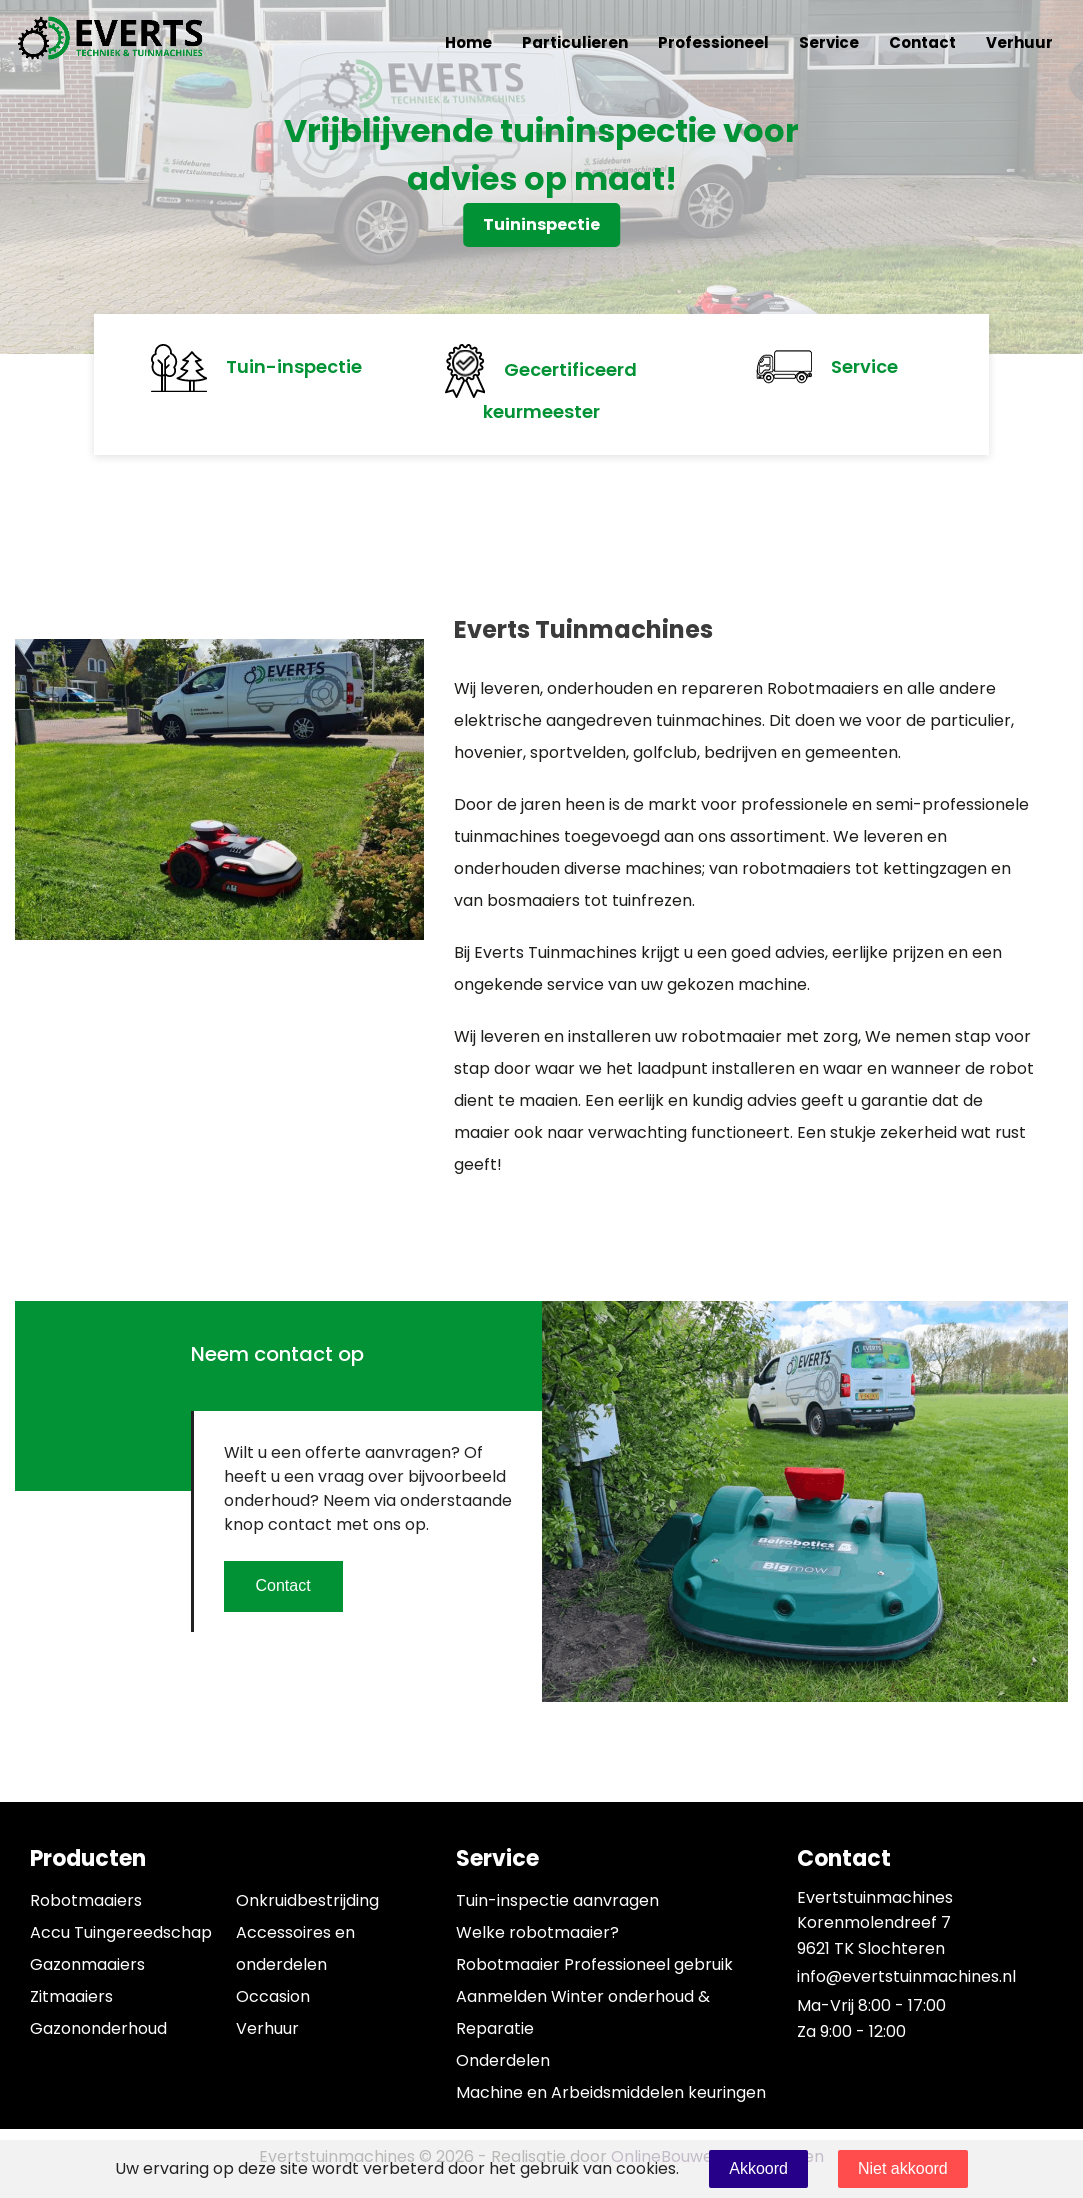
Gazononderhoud (98, 2028)
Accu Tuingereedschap (121, 1932)
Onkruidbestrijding (307, 1900)
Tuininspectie (541, 224)
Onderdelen (503, 2060)
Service (829, 42)
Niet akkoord (903, 2168)
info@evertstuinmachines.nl (906, 1976)
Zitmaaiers (71, 1996)
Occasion (273, 1996)
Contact (922, 42)
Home (468, 42)
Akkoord (758, 2168)
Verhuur (1019, 42)
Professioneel (713, 42)
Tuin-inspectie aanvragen (557, 1900)
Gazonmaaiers (87, 1964)
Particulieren (575, 42)
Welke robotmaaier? (537, 1932)
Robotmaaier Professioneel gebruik (594, 1964)
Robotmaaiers (86, 1900)
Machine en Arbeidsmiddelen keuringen (611, 2092)
